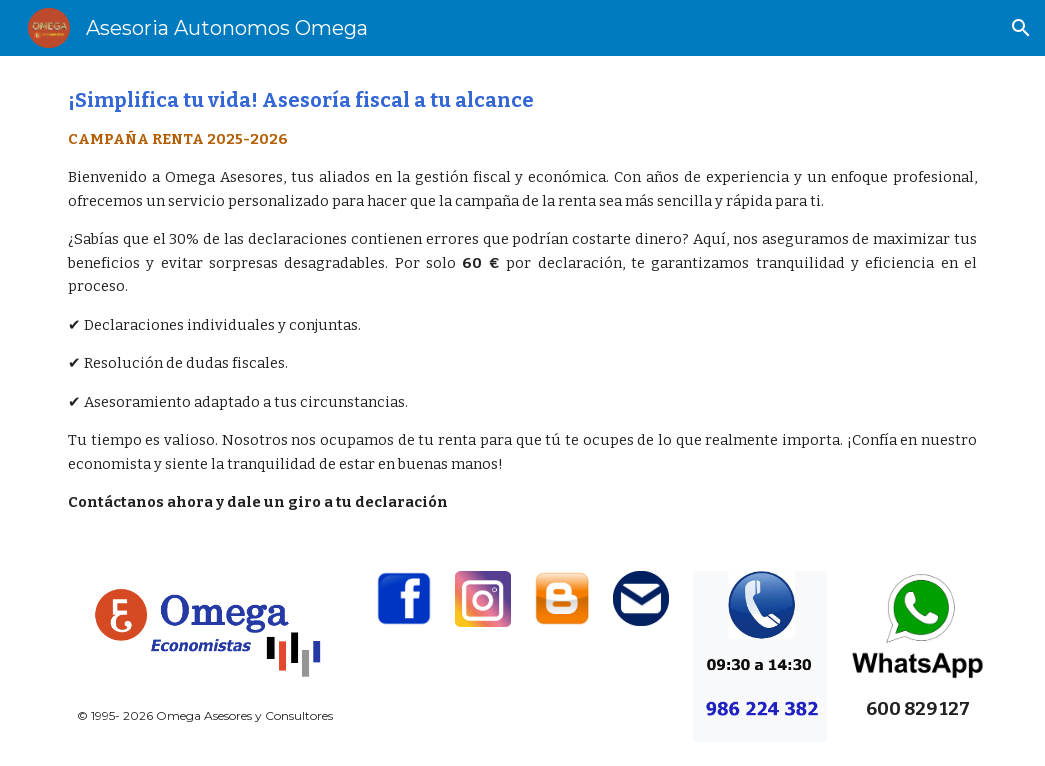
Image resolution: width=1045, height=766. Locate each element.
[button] (1021, 28)
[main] (522, 301)
